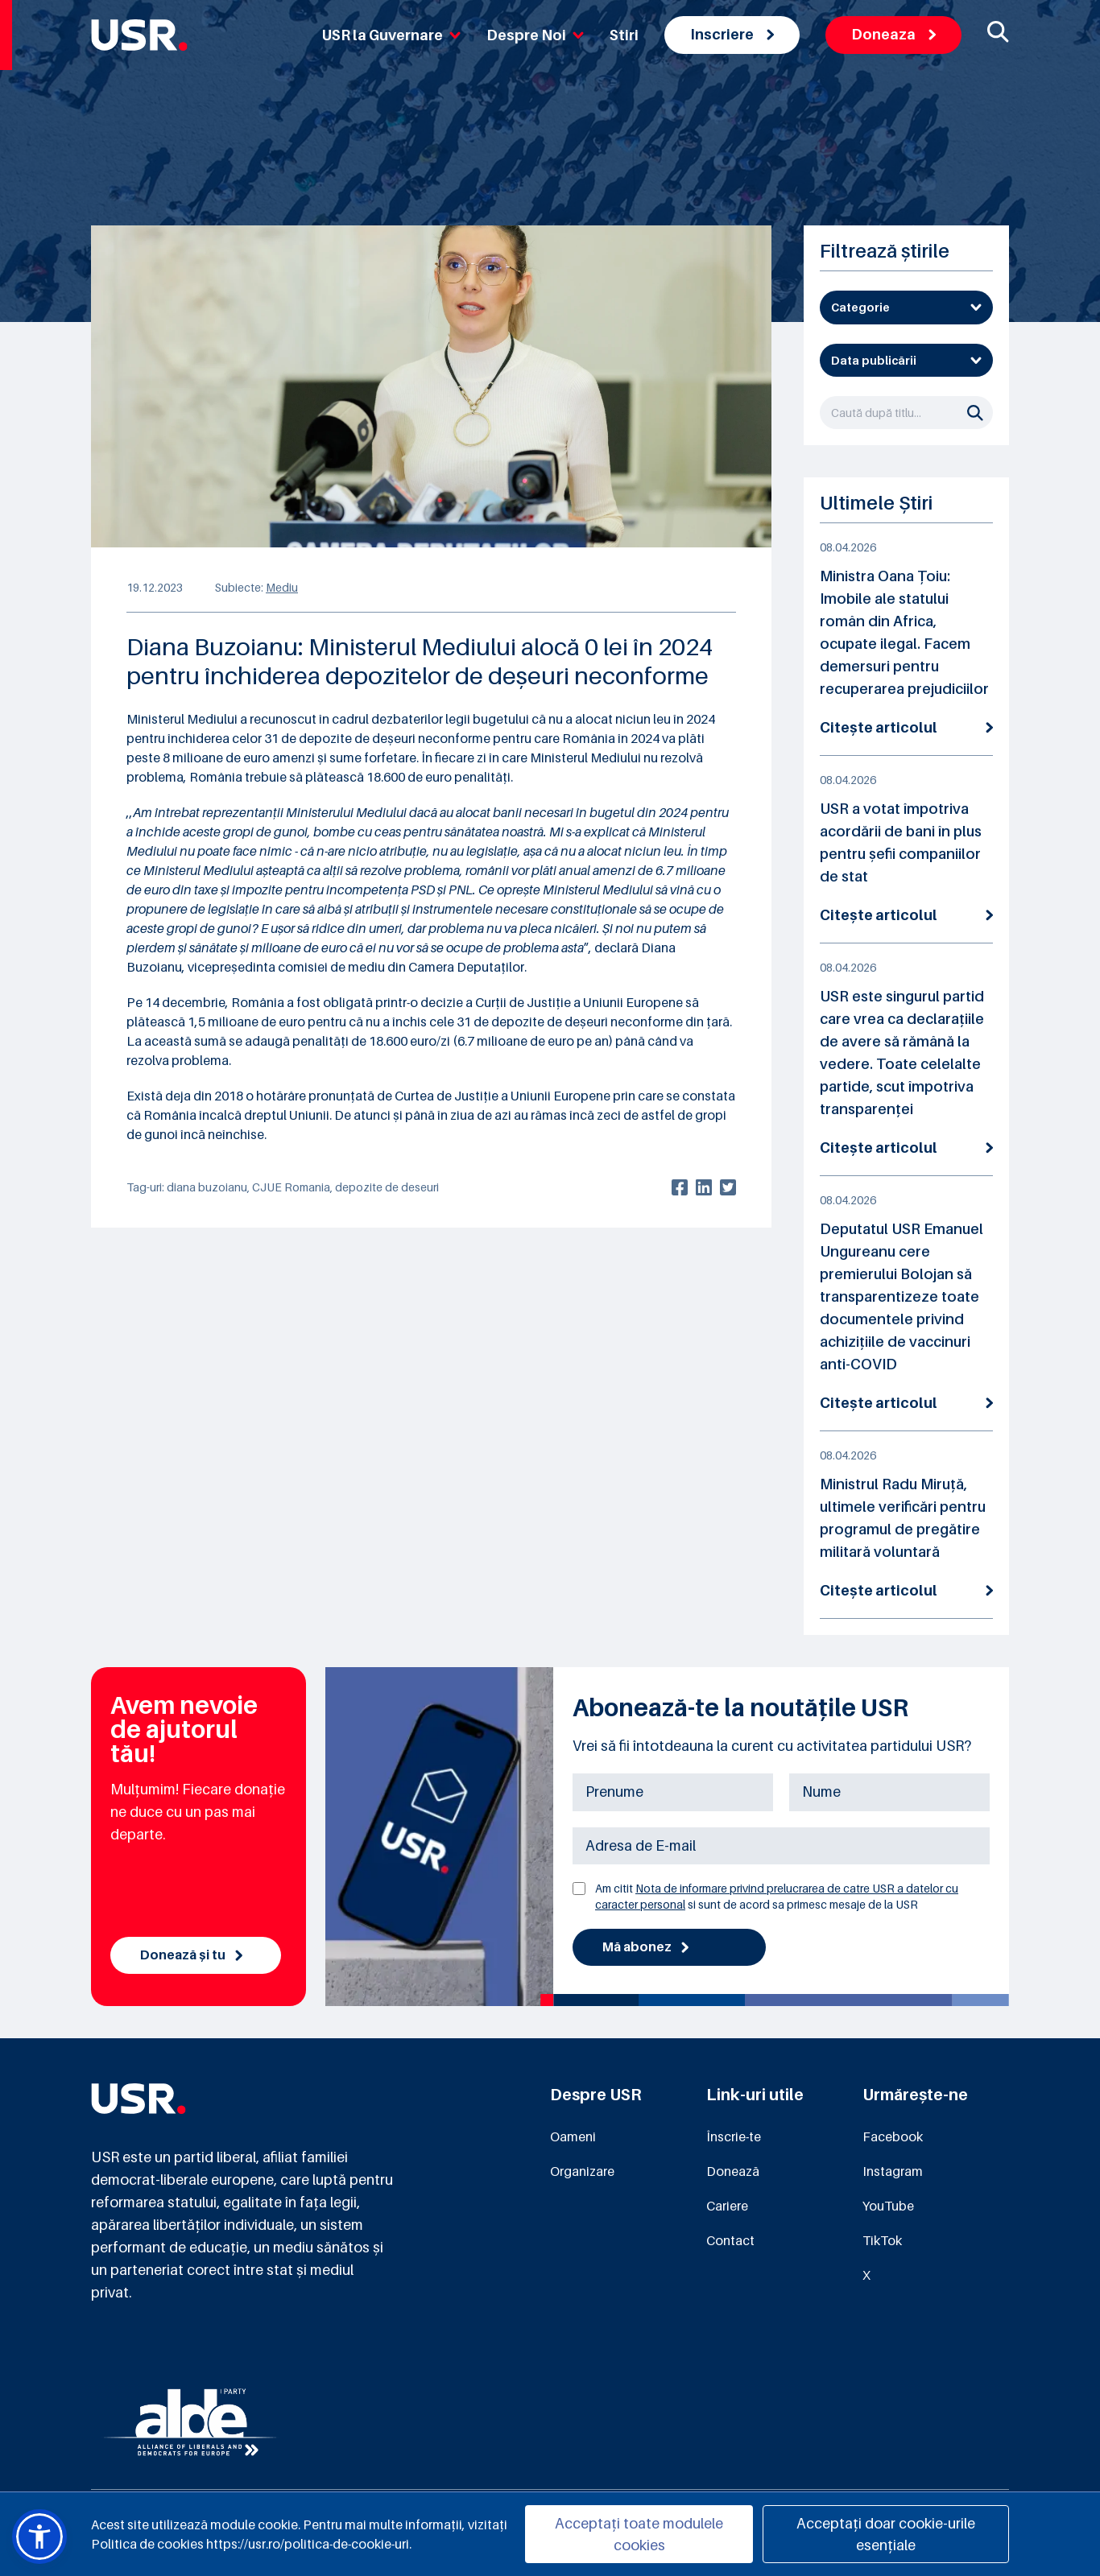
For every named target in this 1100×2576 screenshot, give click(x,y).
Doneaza (893, 34)
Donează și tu (191, 1955)
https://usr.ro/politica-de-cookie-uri (307, 2544)
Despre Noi (535, 35)
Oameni (573, 2136)
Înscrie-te (733, 2136)
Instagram (892, 2171)
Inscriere (732, 34)
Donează (732, 2171)
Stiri (624, 35)
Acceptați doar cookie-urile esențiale (885, 2534)
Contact (730, 2240)
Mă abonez (645, 1947)
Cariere (727, 2206)
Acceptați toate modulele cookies (639, 2534)
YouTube (888, 2206)
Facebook (892, 2136)
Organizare (582, 2171)
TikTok (882, 2240)
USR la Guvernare (391, 35)
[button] (39, 2536)
